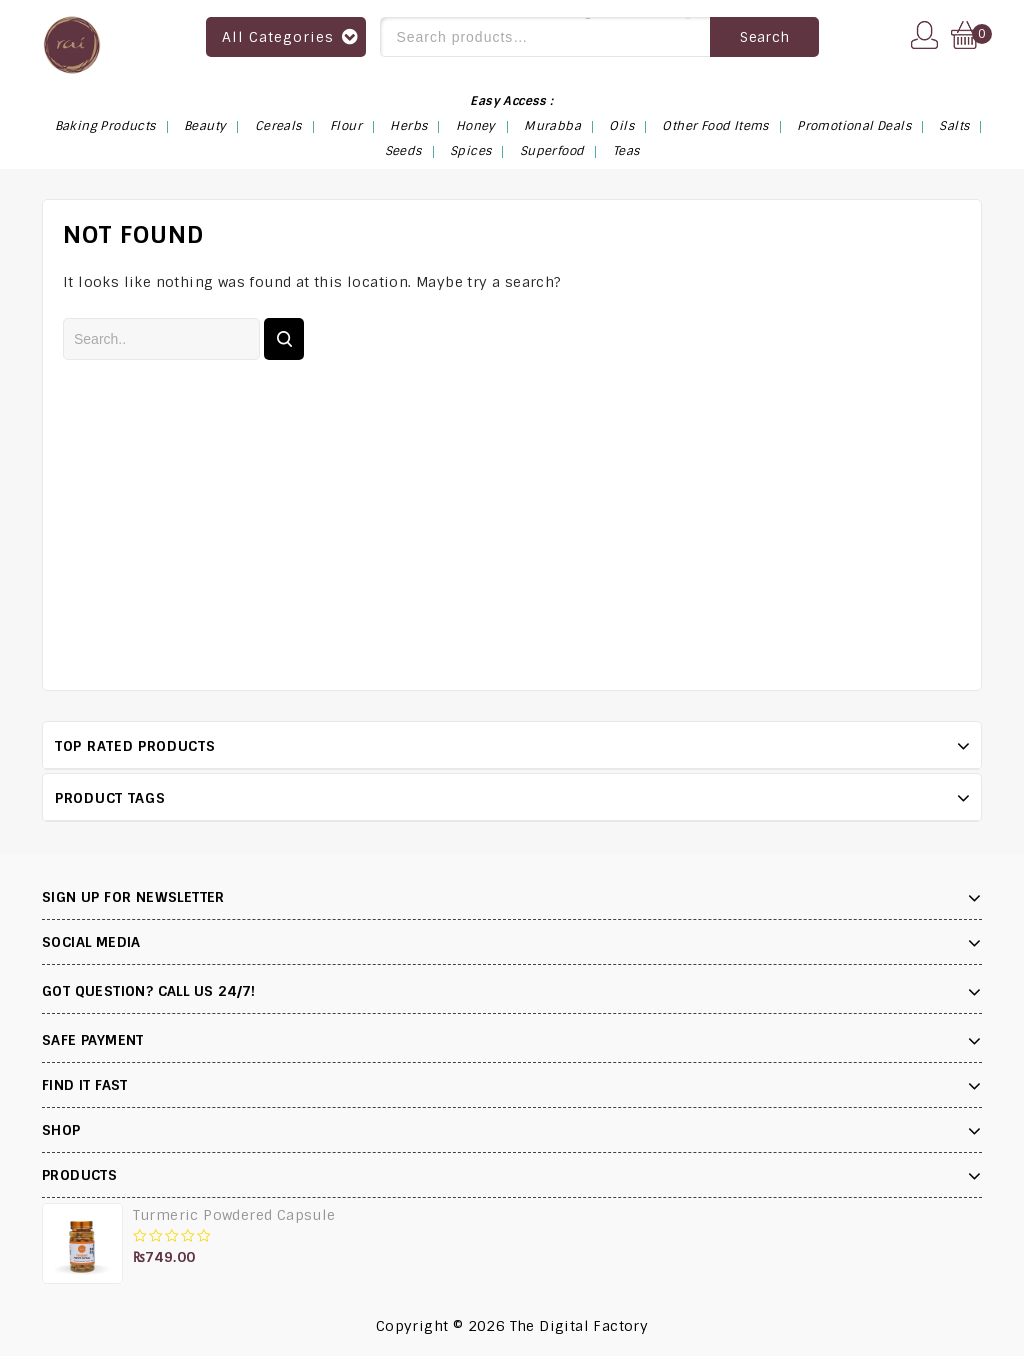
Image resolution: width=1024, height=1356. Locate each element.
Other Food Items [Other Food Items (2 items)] (715, 126)
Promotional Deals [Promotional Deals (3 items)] (854, 126)
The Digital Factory (579, 1326)
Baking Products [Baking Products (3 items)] (105, 126)
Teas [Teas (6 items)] (626, 151)
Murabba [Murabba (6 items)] (552, 126)
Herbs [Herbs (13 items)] (408, 126)
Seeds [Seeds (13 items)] (403, 151)
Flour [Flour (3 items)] (346, 126)
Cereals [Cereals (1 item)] (278, 126)
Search (764, 37)
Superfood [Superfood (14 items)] (552, 151)
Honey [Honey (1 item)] (476, 126)
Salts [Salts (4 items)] (954, 126)
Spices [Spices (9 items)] (470, 151)
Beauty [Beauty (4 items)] (205, 126)
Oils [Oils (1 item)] (621, 126)
